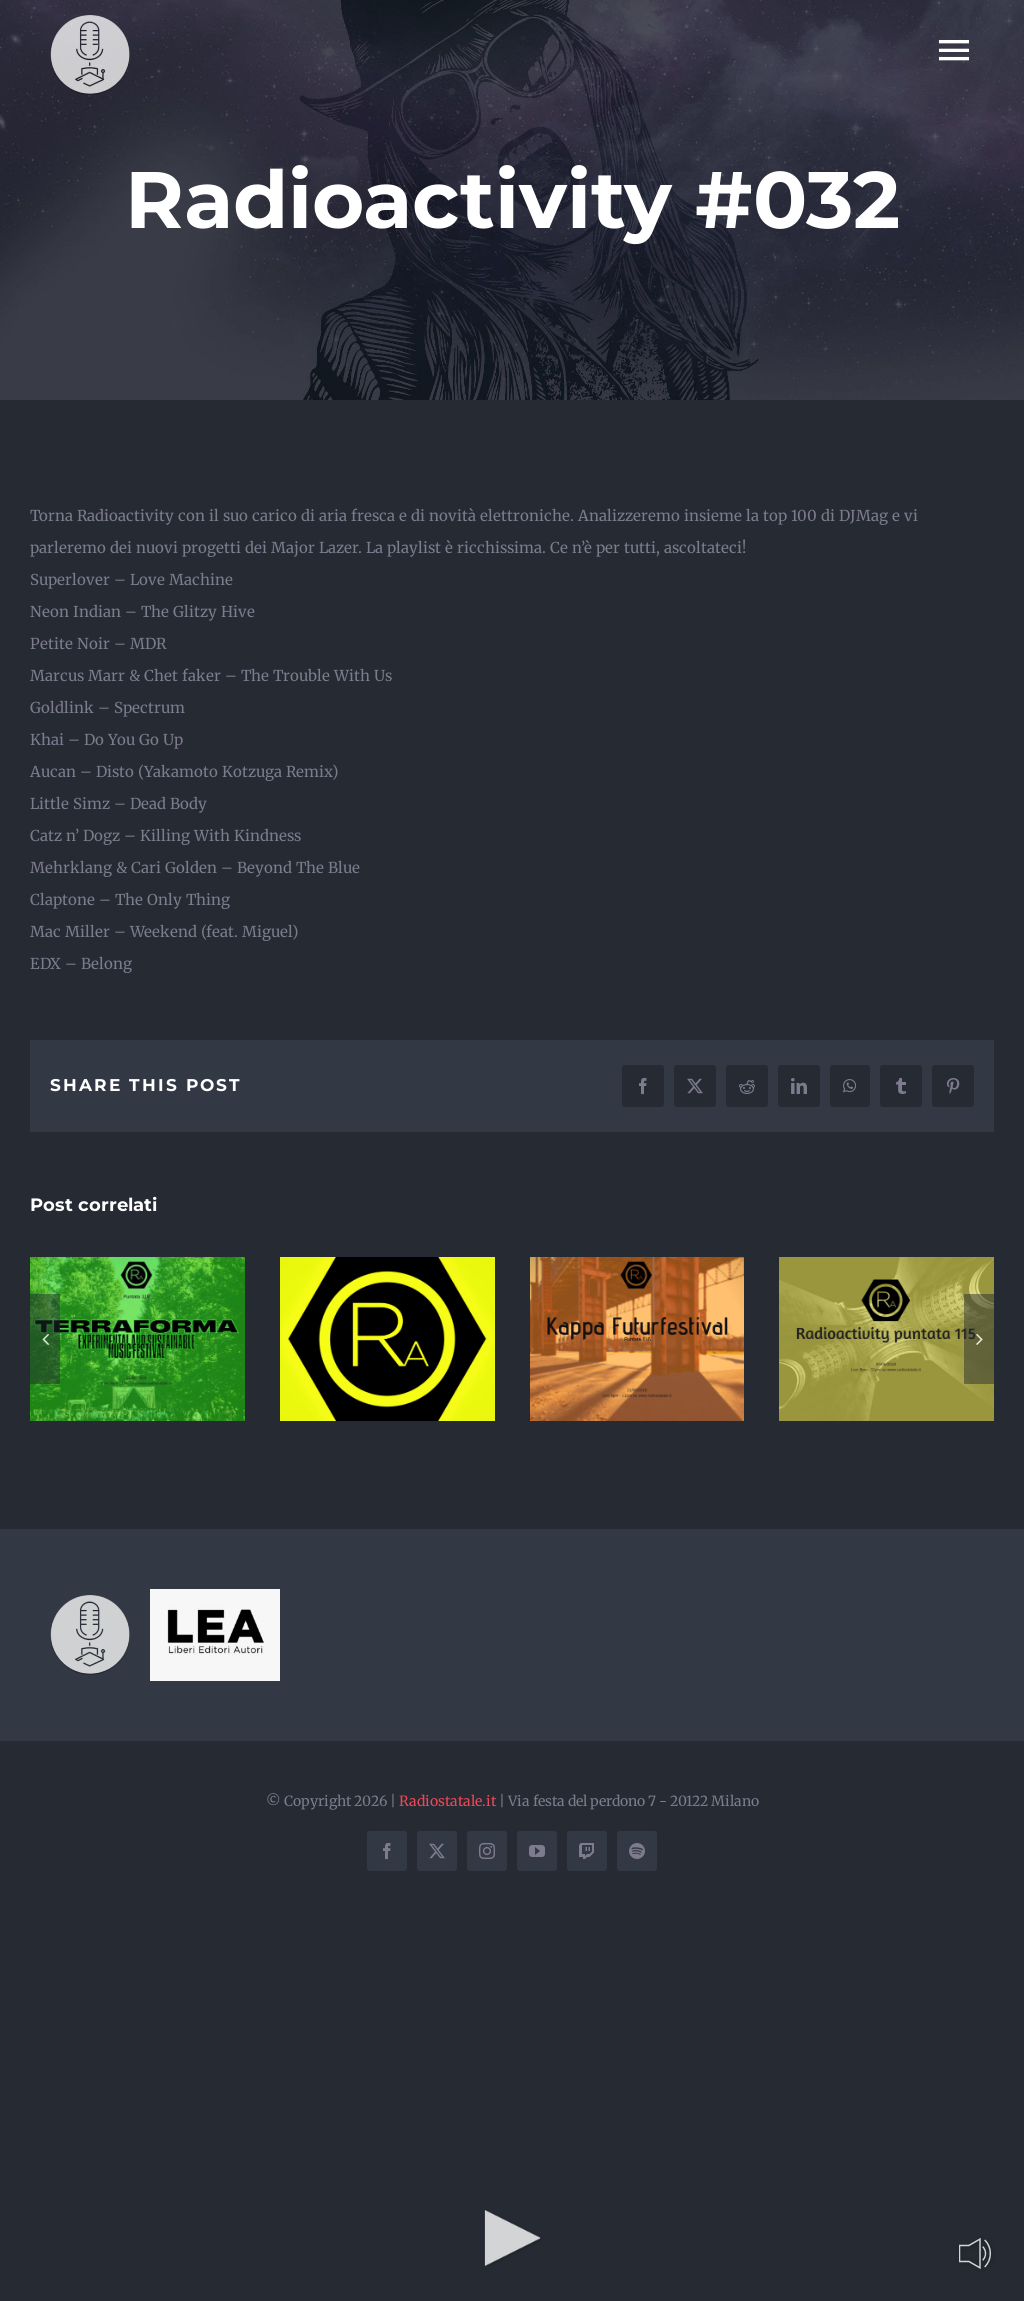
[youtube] (537, 1851)
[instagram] (487, 1851)
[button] (45, 1339)
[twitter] (437, 1851)
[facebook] (387, 1851)
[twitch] (587, 1851)
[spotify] (637, 1851)
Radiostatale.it (447, 1801)
